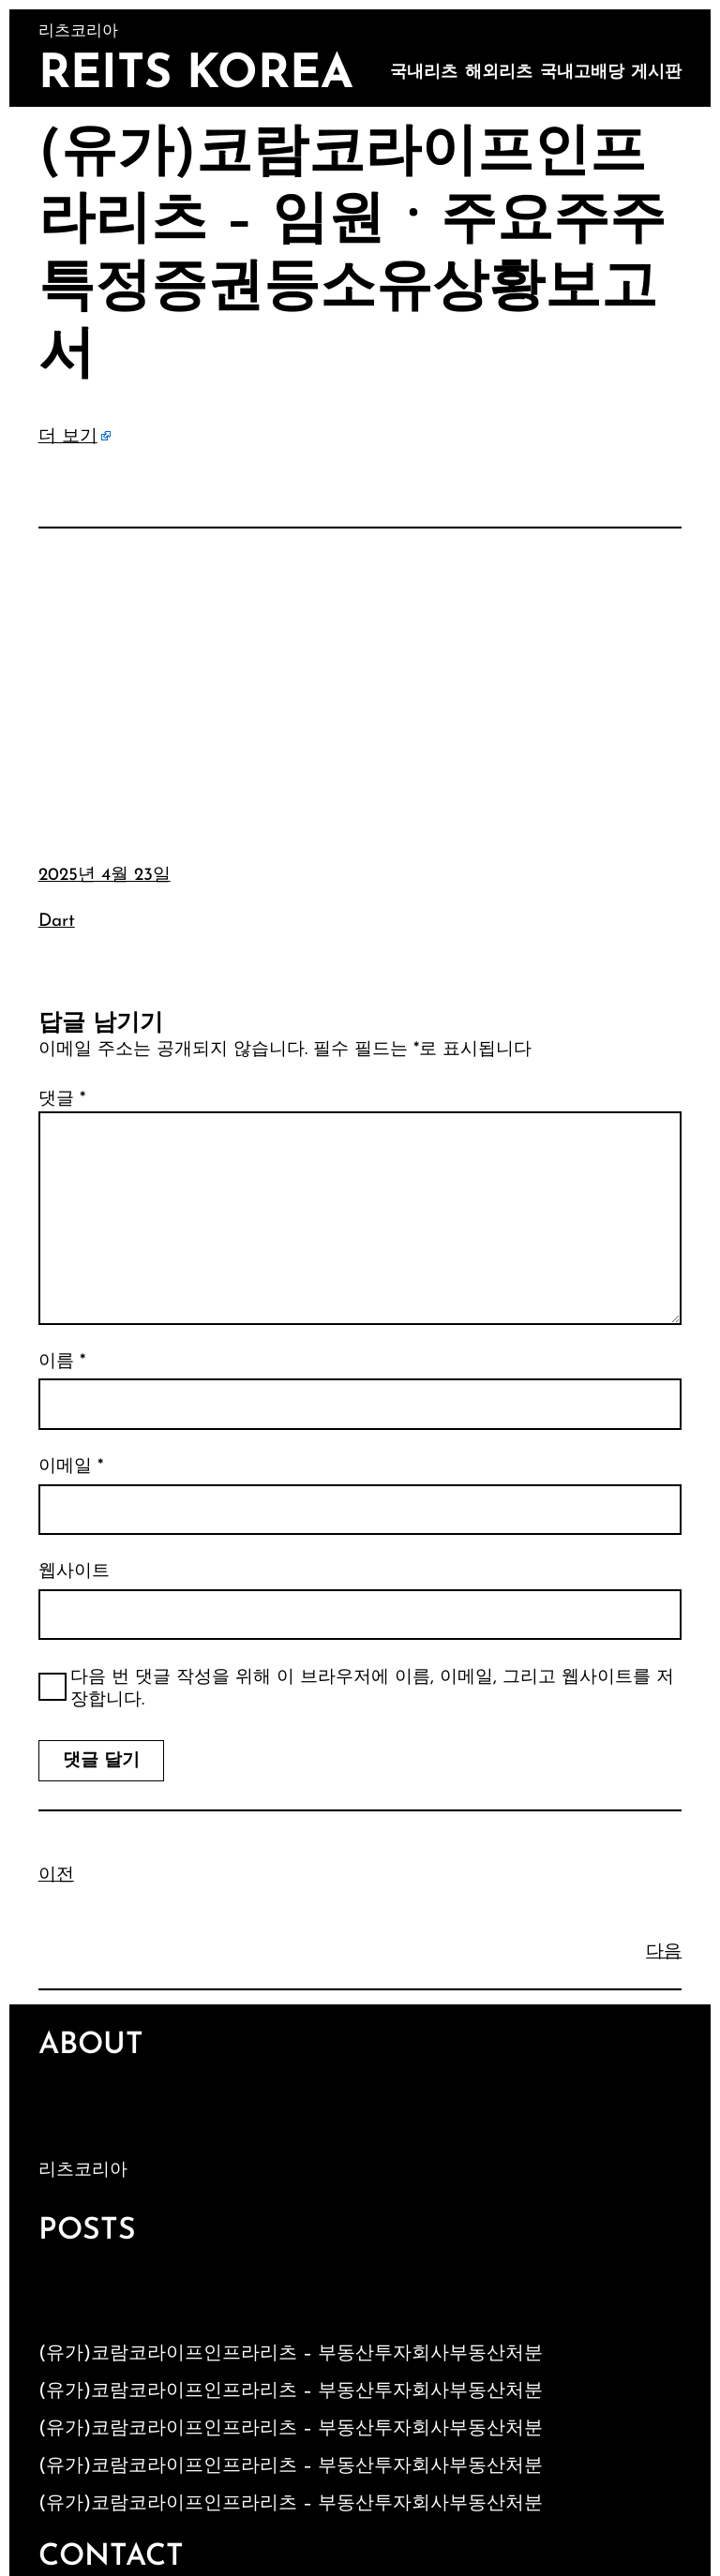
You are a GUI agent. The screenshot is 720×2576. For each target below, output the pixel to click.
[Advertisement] (360, 682)
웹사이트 (74, 1572)
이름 (61, 1362)
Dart (56, 922)
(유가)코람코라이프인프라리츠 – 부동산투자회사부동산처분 (290, 2354)
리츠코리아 (83, 2171)
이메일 (70, 1467)
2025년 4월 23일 (104, 876)
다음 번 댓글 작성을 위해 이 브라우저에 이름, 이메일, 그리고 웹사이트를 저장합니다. (372, 1689)
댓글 (61, 1100)
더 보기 (68, 437)
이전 (56, 1875)
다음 (664, 1952)
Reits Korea (195, 75)
